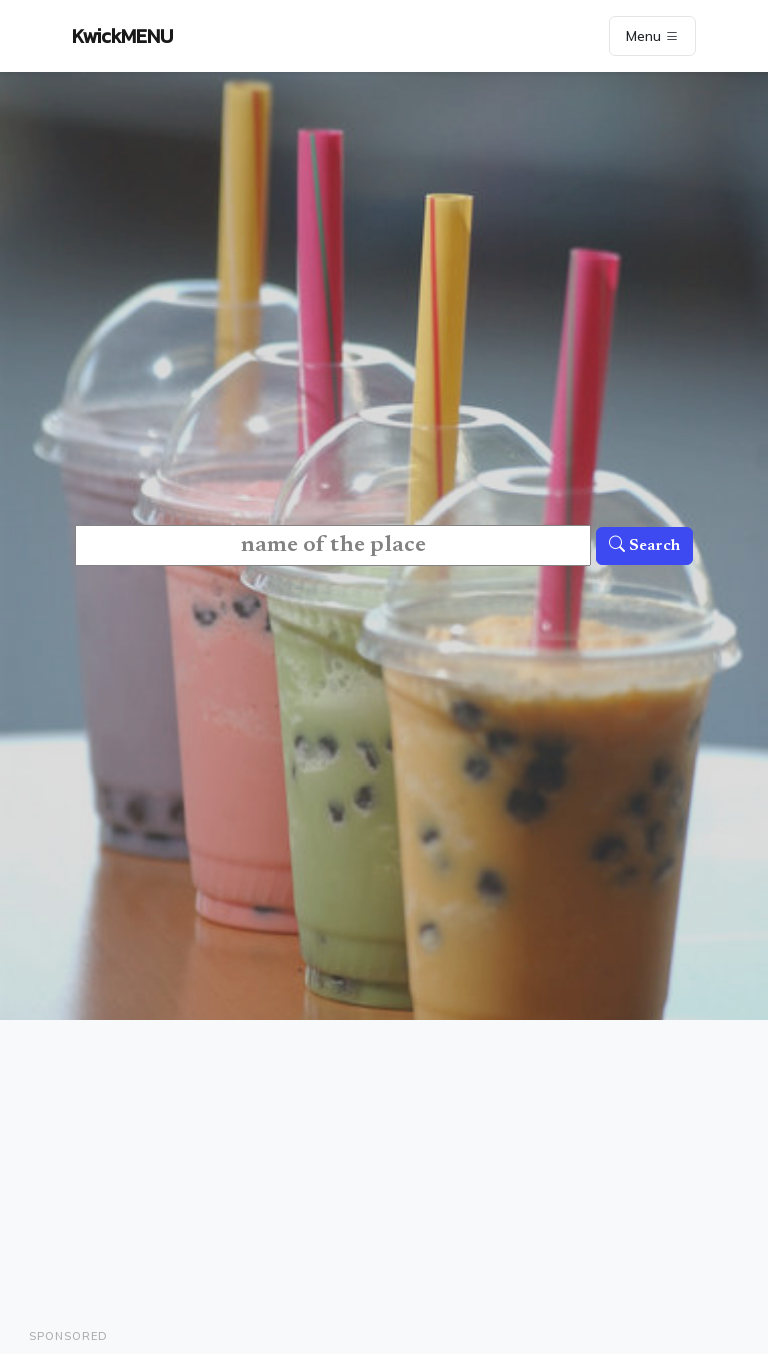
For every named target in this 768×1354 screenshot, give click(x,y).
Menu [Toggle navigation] (652, 36)
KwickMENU (122, 36)
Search (644, 546)
